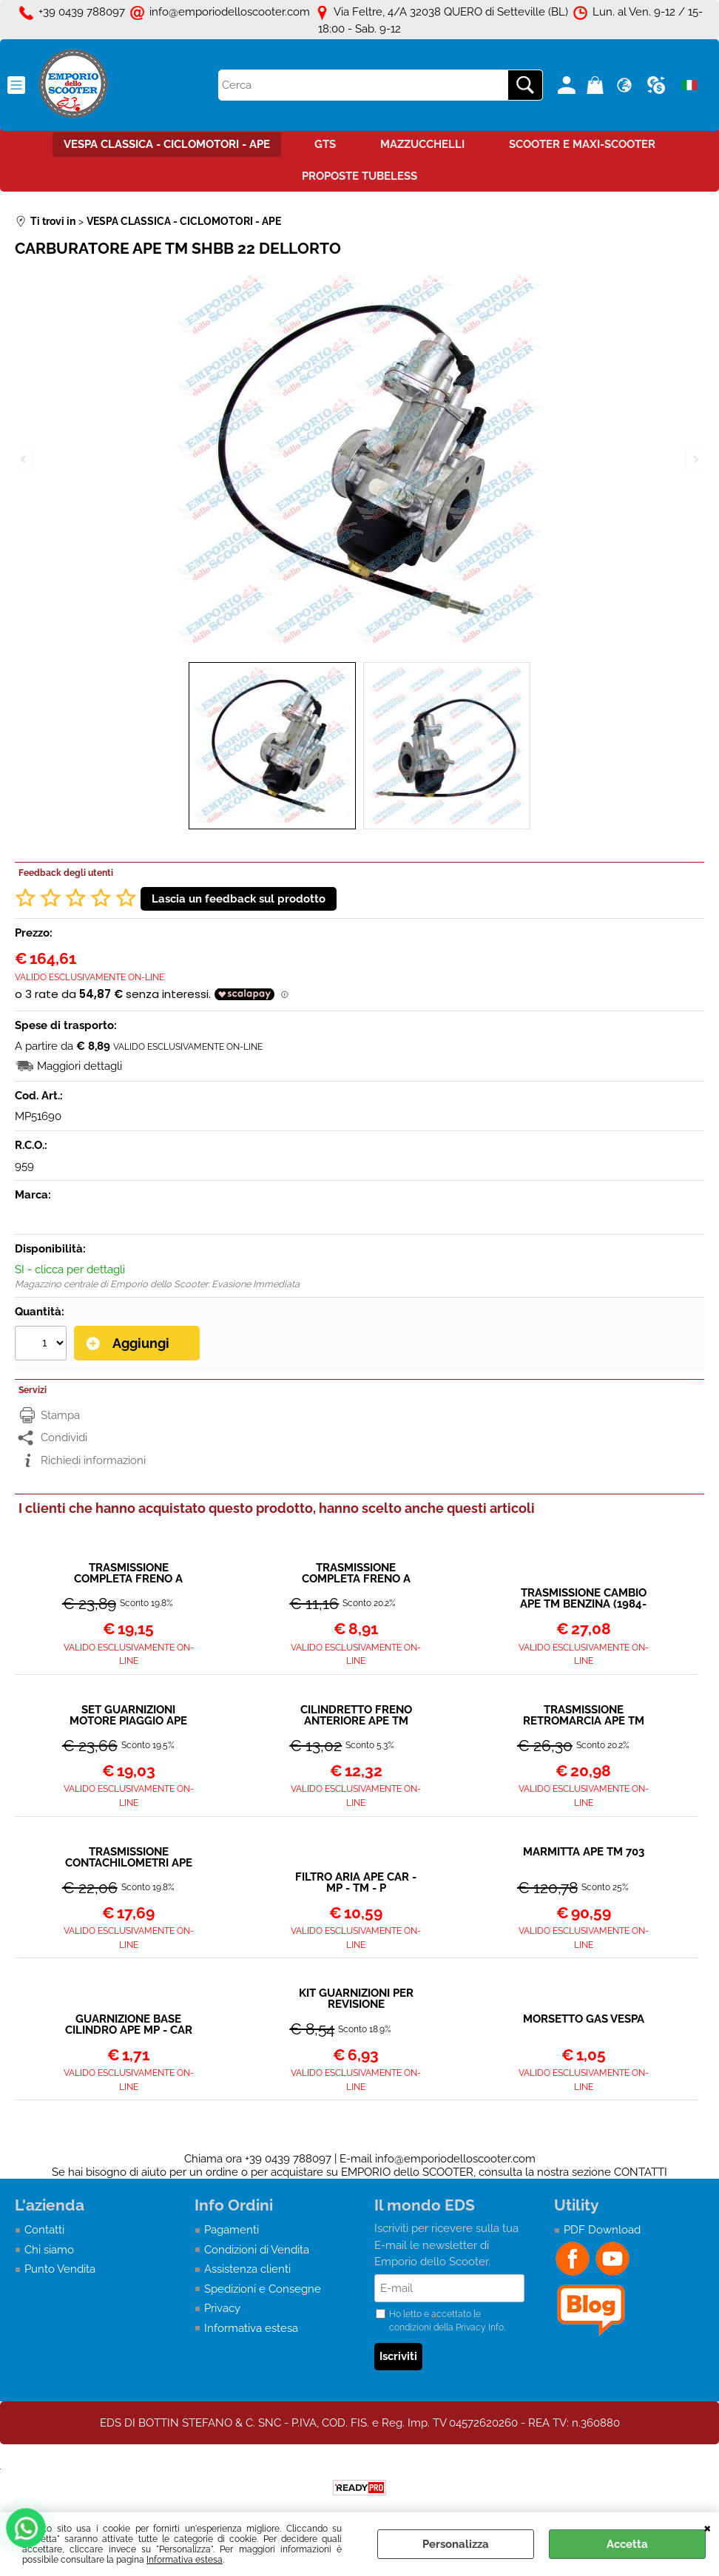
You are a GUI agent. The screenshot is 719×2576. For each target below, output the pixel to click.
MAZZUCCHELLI (422, 144)
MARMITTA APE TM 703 (583, 1852)
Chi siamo (49, 2249)
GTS (325, 144)
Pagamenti (231, 2229)
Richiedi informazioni (93, 1460)
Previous (24, 459)
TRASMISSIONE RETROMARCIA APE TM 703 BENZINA (583, 1716)
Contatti (44, 2229)
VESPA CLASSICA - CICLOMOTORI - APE (167, 144)
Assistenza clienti (247, 2269)
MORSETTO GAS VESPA (583, 2020)
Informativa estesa (184, 2560)
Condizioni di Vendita (256, 2249)
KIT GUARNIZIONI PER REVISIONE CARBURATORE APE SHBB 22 (356, 1999)
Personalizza (455, 2544)
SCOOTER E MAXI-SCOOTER (582, 144)
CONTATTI (640, 2172)
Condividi (64, 1437)
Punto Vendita (59, 2269)
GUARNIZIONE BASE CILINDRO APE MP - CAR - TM (128, 2025)
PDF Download (602, 2229)
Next (694, 459)
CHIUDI (707, 2527)
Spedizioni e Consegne (262, 2289)
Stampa (60, 1415)
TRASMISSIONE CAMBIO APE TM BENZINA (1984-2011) (583, 1599)
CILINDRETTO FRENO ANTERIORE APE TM (356, 1716)
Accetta (627, 2544)
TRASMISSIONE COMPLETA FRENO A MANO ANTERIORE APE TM (355, 1573)
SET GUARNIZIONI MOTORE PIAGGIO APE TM (128, 1716)
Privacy (222, 2308)
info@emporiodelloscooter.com (455, 2158)
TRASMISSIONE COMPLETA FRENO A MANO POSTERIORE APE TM (128, 1573)
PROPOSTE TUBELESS (359, 176)
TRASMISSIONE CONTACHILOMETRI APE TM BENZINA (128, 1858)
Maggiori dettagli (79, 1066)
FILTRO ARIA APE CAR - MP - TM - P (355, 1883)
